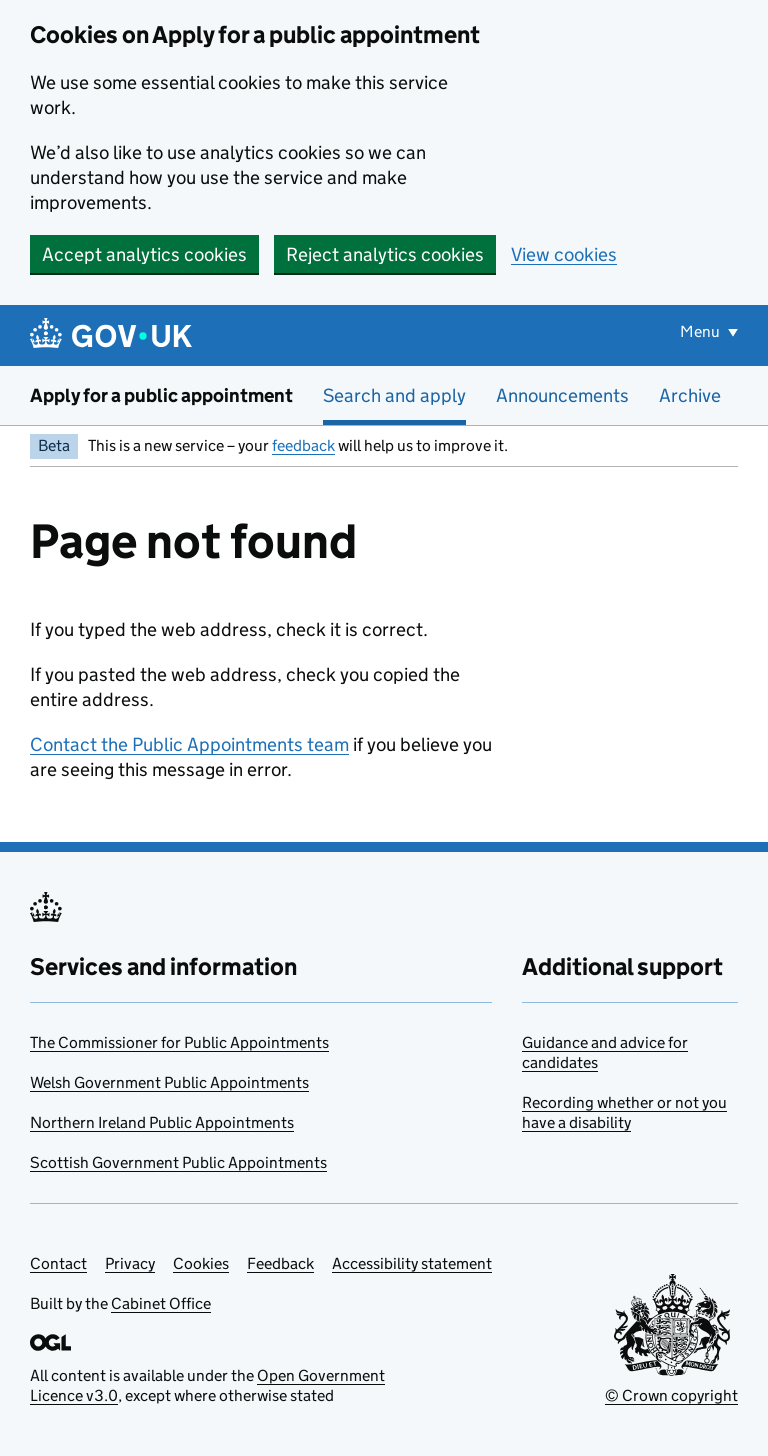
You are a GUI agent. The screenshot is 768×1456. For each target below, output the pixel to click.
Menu (701, 331)
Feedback (280, 1263)
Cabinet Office (161, 1303)
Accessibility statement (412, 1263)
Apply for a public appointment (161, 395)
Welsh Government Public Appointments (169, 1082)
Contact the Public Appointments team (189, 744)
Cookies (201, 1263)
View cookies (564, 254)
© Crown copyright (671, 1395)
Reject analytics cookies (385, 254)
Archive (690, 395)
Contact (58, 1263)
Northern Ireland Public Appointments (162, 1122)
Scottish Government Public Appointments (178, 1162)
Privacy (130, 1263)
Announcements (562, 395)
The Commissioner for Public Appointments (179, 1042)
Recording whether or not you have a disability (624, 1112)
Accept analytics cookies (144, 254)
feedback (303, 445)
